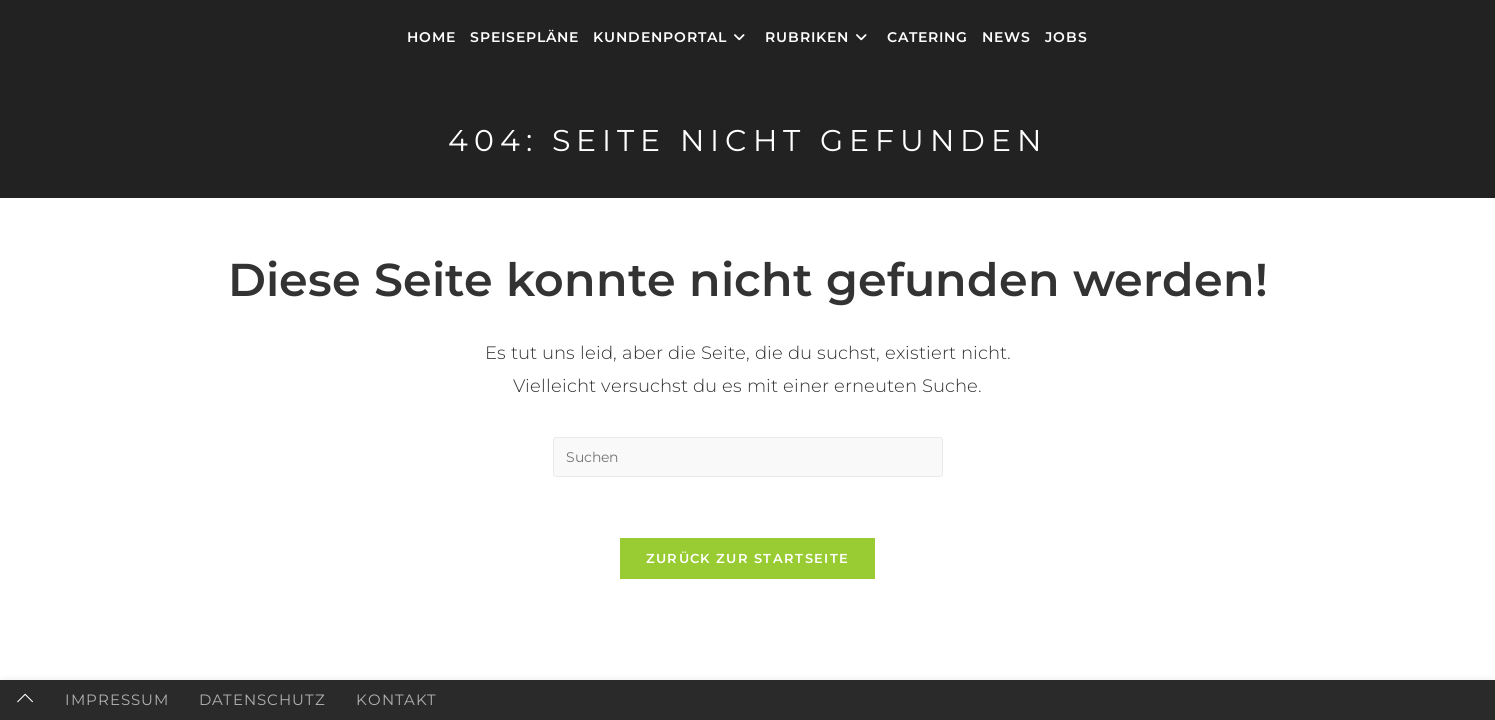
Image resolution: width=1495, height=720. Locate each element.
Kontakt (396, 699)
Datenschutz (262, 699)
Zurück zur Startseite (747, 558)
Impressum (117, 699)
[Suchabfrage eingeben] (748, 457)
